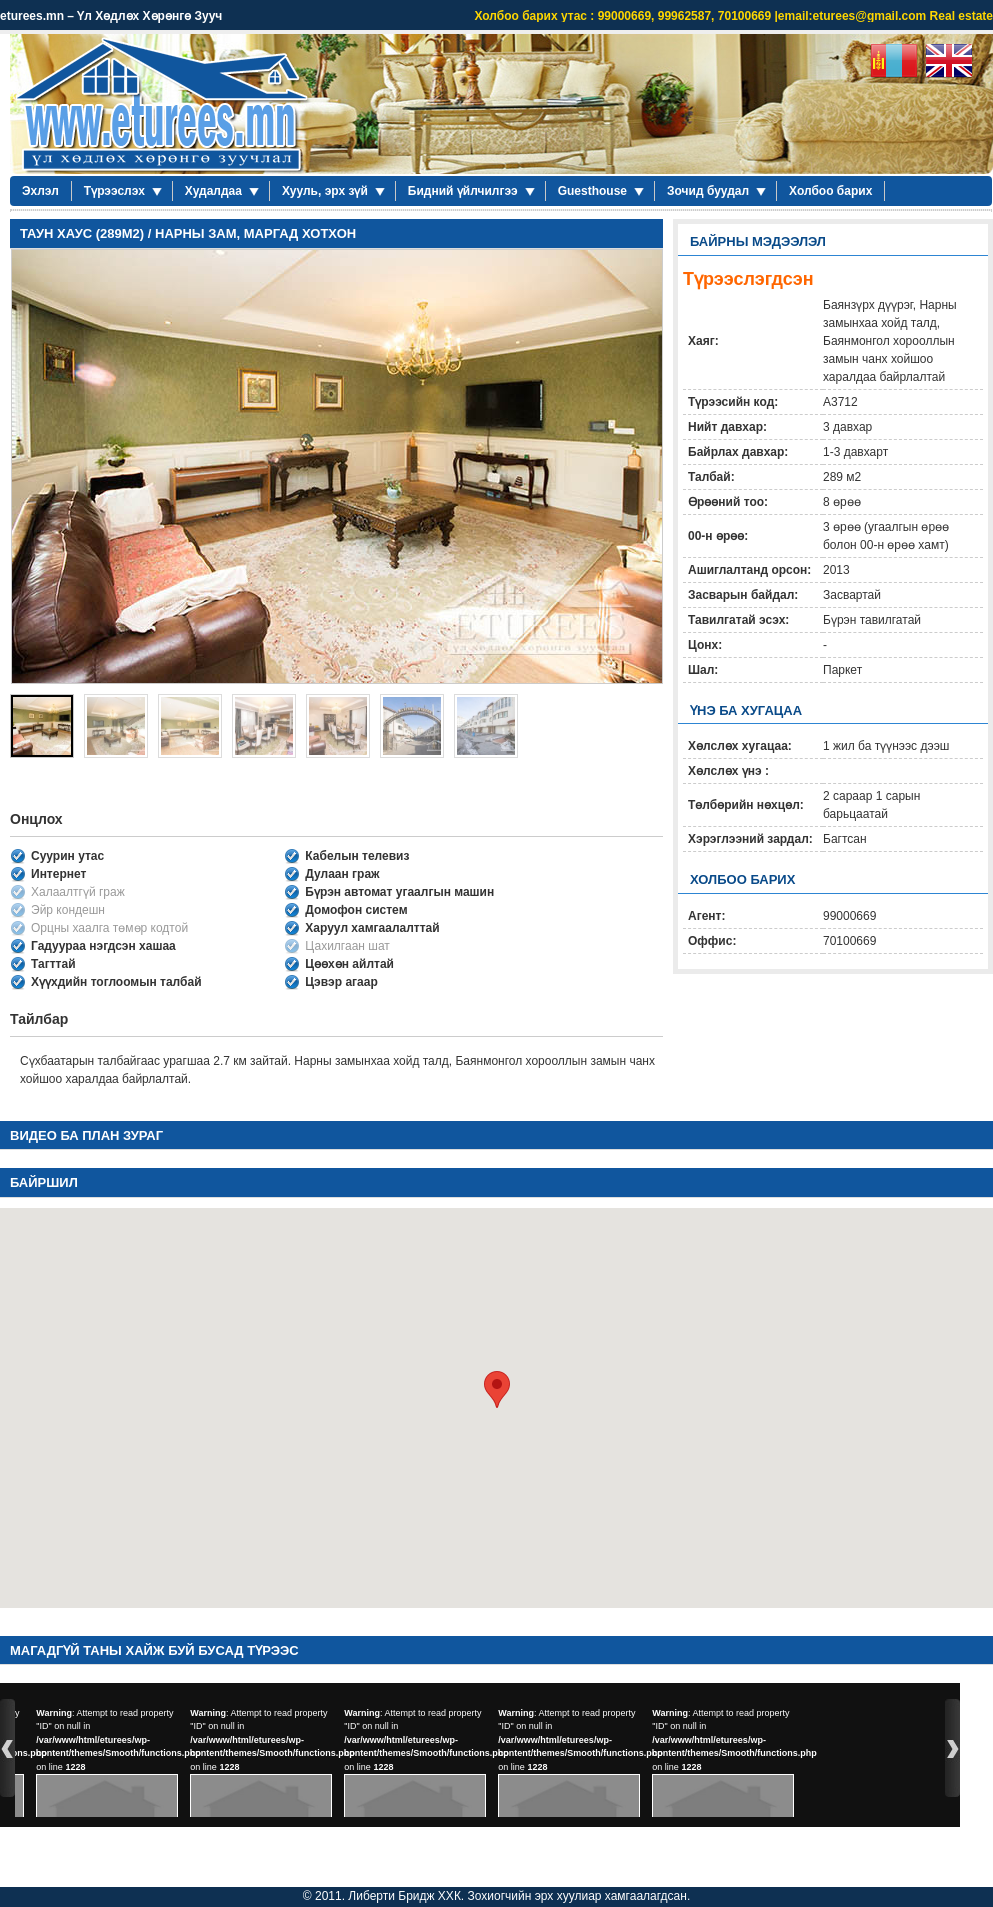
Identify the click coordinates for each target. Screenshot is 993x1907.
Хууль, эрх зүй (325, 191)
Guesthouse (592, 191)
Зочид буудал (708, 191)
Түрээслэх (114, 191)
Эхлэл (40, 191)
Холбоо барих (830, 191)
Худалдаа (213, 191)
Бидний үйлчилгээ (463, 191)
